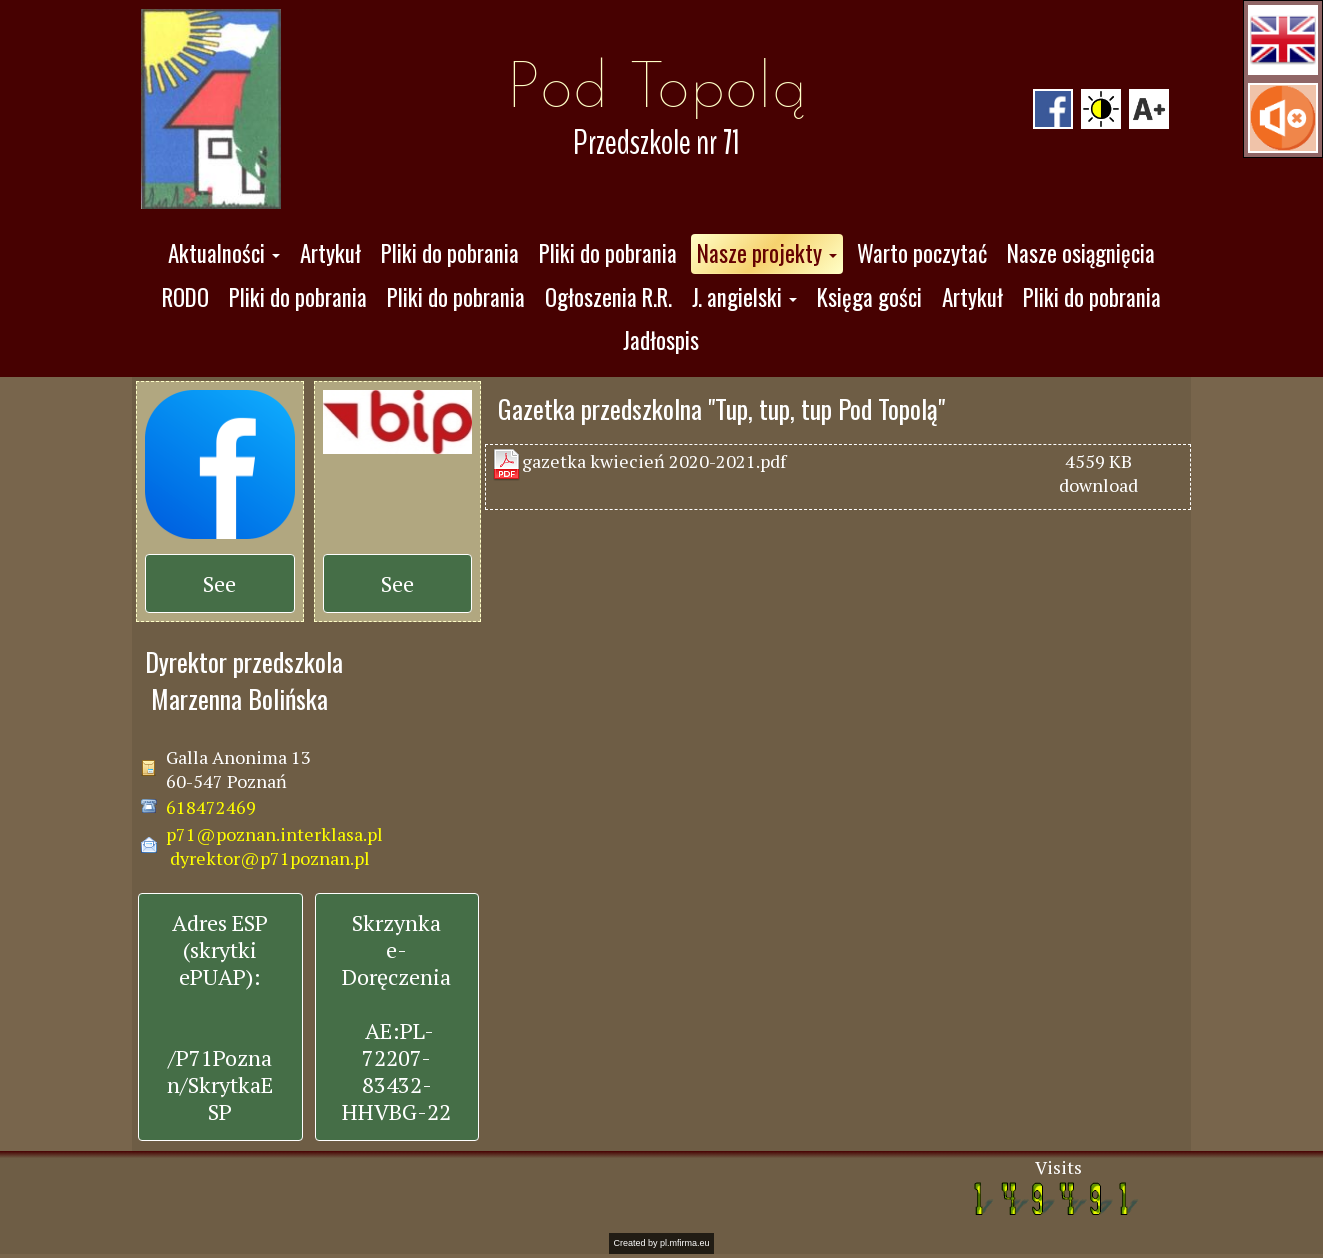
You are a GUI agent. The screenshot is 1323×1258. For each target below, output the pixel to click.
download (1098, 485)
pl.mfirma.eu (685, 1243)
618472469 (211, 807)
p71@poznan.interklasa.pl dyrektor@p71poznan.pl (274, 846)
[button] (1283, 40)
